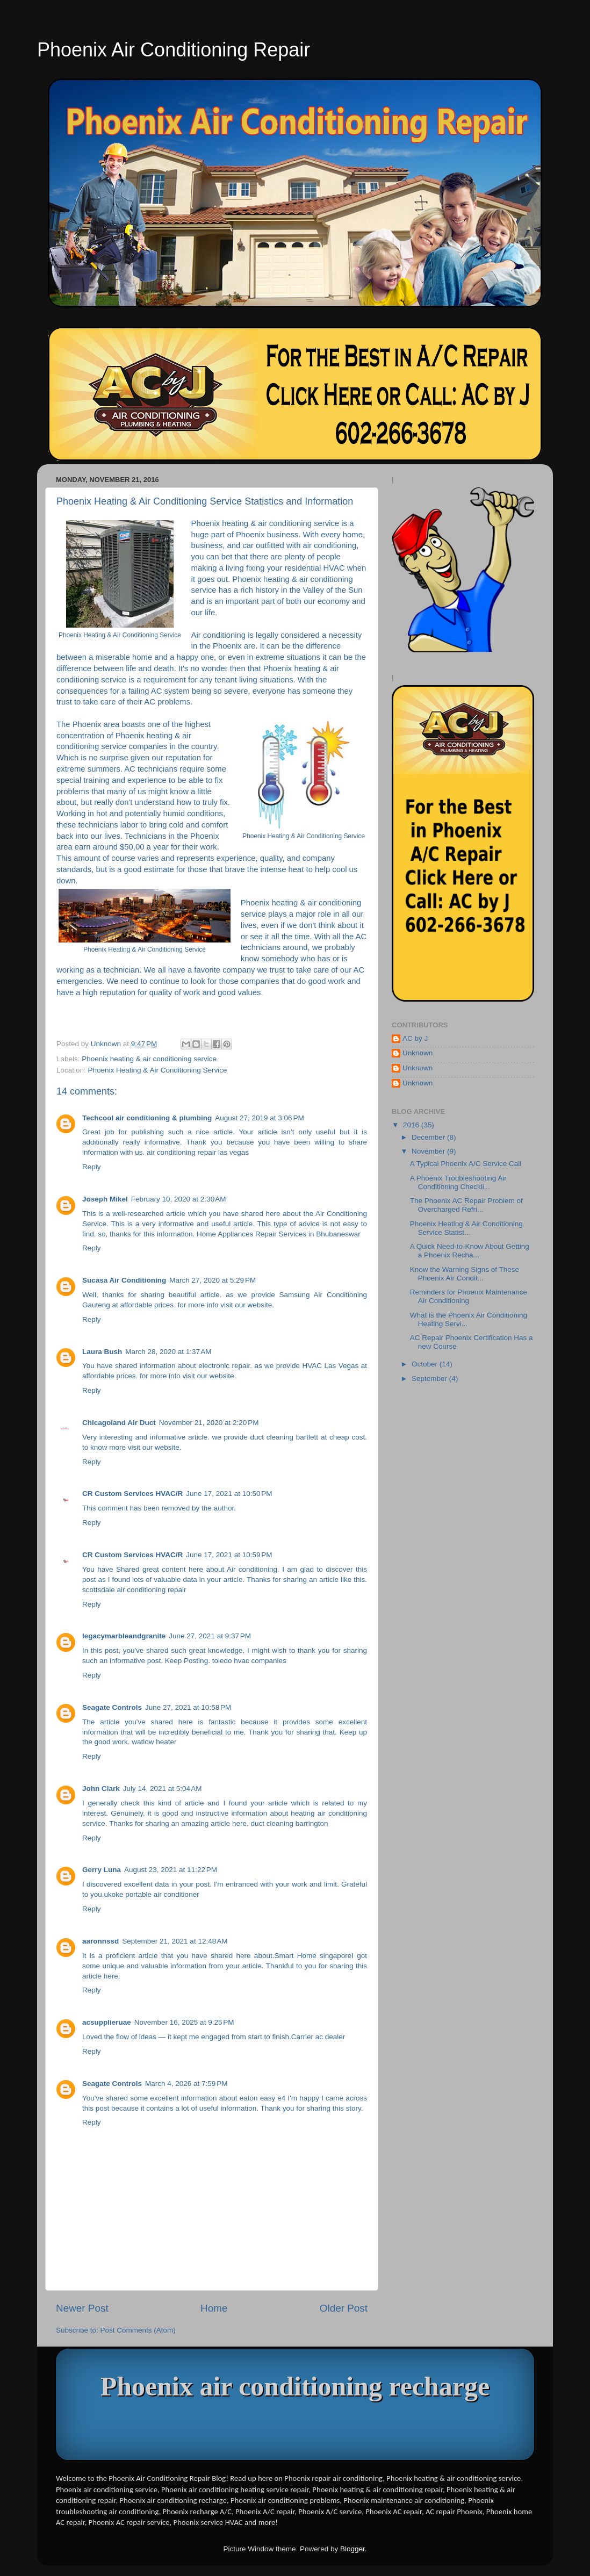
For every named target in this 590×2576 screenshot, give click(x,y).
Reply (91, 1167)
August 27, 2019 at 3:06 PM (259, 1118)
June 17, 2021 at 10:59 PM (229, 1555)
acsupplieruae (106, 2022)
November (429, 1151)
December (429, 1137)
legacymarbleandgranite (124, 1636)
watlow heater (154, 1742)
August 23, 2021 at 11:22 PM (170, 1870)
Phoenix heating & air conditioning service (149, 1059)
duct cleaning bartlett (284, 1437)
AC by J (415, 1038)
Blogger (352, 2549)
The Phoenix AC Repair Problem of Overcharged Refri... (466, 1205)
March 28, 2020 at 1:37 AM (168, 1352)
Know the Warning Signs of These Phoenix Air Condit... (464, 1273)
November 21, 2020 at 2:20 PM (209, 1423)
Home (213, 2308)
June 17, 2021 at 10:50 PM (229, 1494)
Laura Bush (102, 1352)
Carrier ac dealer (318, 2037)
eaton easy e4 (263, 2098)
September (430, 1379)
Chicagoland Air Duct (119, 1423)
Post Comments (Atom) (138, 2330)
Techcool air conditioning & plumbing (147, 1118)
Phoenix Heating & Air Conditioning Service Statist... (466, 1228)
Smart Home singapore (312, 1956)
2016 (412, 1125)
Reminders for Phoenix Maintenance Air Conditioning (468, 1296)
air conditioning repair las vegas (198, 1152)
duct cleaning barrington (289, 1823)
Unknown (417, 1053)
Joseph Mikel (105, 1199)
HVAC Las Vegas (331, 1366)
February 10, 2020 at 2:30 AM (178, 1199)
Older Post (344, 2308)
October (426, 1364)
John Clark (101, 1789)
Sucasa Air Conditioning (124, 1280)
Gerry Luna (101, 1870)
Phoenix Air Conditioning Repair (173, 50)
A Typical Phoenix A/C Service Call (466, 1164)
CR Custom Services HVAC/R (132, 1494)
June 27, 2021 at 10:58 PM (188, 1707)
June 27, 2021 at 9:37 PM (210, 1636)
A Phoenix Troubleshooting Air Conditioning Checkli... (458, 1182)
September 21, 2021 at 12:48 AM (174, 1941)
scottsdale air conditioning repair (134, 1590)
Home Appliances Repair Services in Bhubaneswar (279, 1234)
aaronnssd (100, 1941)
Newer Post (82, 2308)
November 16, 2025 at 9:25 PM (184, 2022)
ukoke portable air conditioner (151, 1894)
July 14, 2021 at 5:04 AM (162, 1789)
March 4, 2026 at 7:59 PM (186, 2083)
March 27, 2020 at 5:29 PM (212, 1280)
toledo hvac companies (249, 1661)
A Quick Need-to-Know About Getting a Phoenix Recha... (469, 1250)
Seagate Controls (112, 1707)
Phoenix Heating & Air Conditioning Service (157, 1070)
